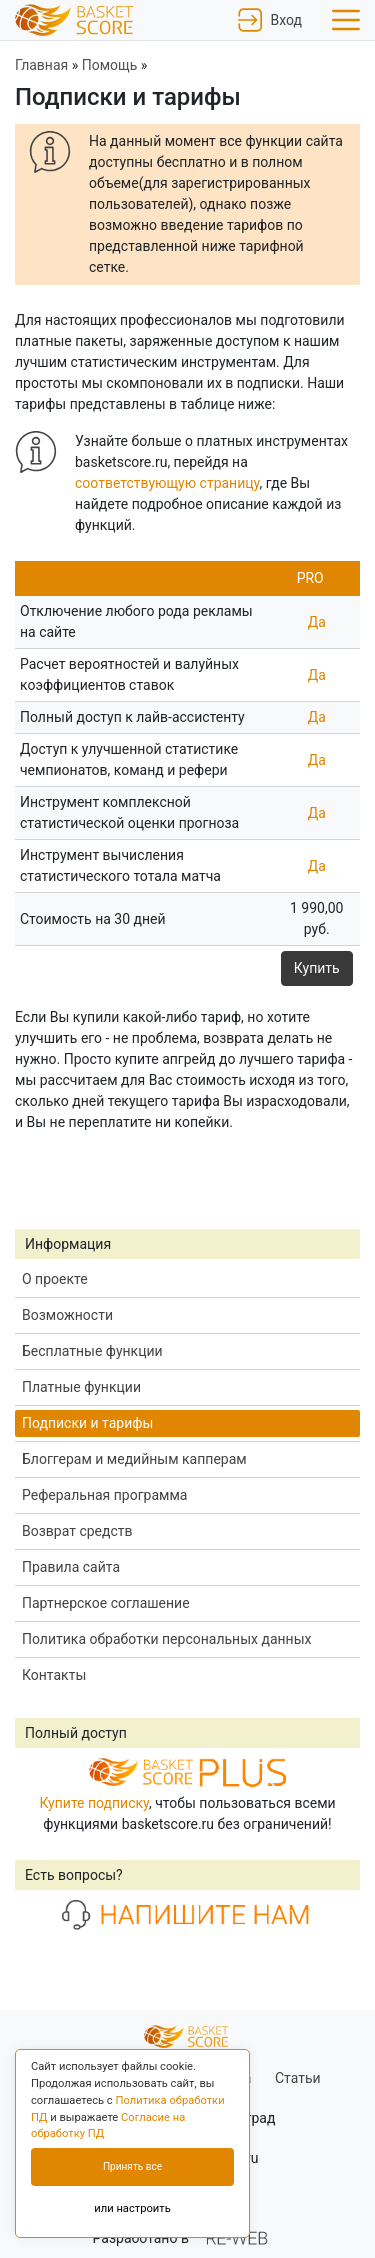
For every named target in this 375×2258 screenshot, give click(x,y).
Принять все (132, 2166)
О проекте (55, 1279)
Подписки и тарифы (87, 1423)
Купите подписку (94, 1803)
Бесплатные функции (92, 1351)
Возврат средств (77, 1531)
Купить (317, 968)
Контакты (54, 1675)
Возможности (67, 1315)
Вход (270, 20)
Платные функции (81, 1387)
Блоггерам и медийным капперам (134, 1459)
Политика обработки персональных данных (166, 1639)
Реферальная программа (104, 1495)
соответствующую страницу (167, 483)
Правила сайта (71, 1567)
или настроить (132, 2208)
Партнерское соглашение (106, 1603)
